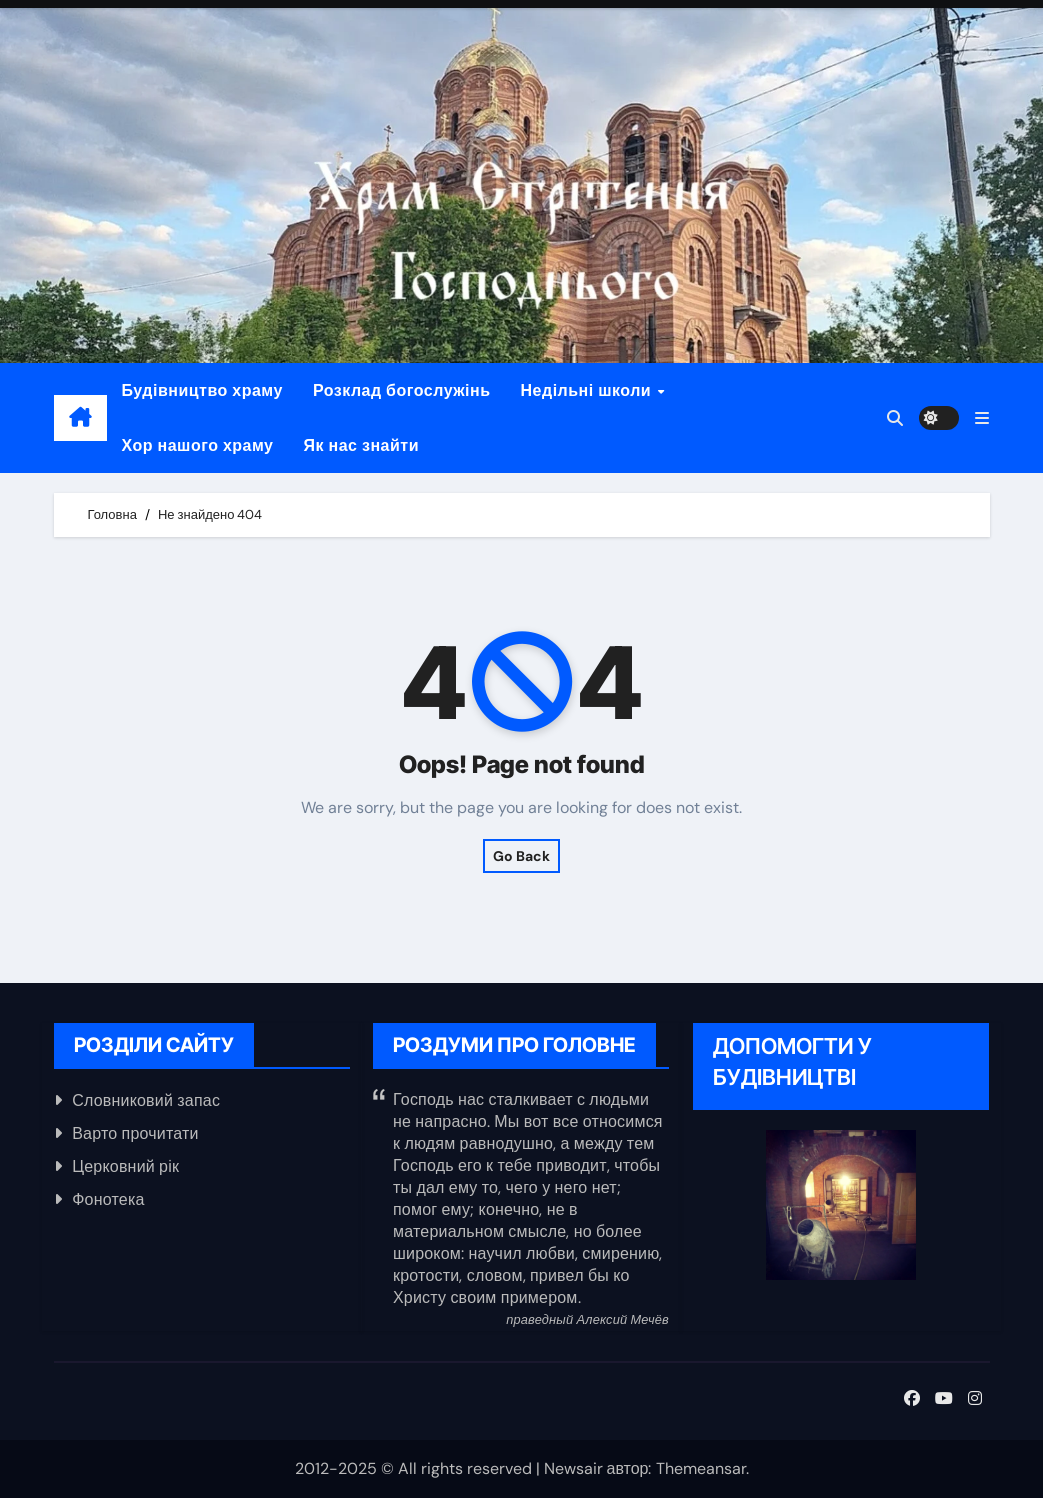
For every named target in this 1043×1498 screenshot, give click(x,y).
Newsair (573, 1468)
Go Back (521, 856)
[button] (982, 418)
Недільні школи (588, 390)
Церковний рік (125, 1166)
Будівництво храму (202, 390)
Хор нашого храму (198, 445)
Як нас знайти (362, 445)
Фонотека (108, 1199)
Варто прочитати (135, 1133)
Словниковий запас (146, 1100)
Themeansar (701, 1468)
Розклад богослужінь (402, 390)
